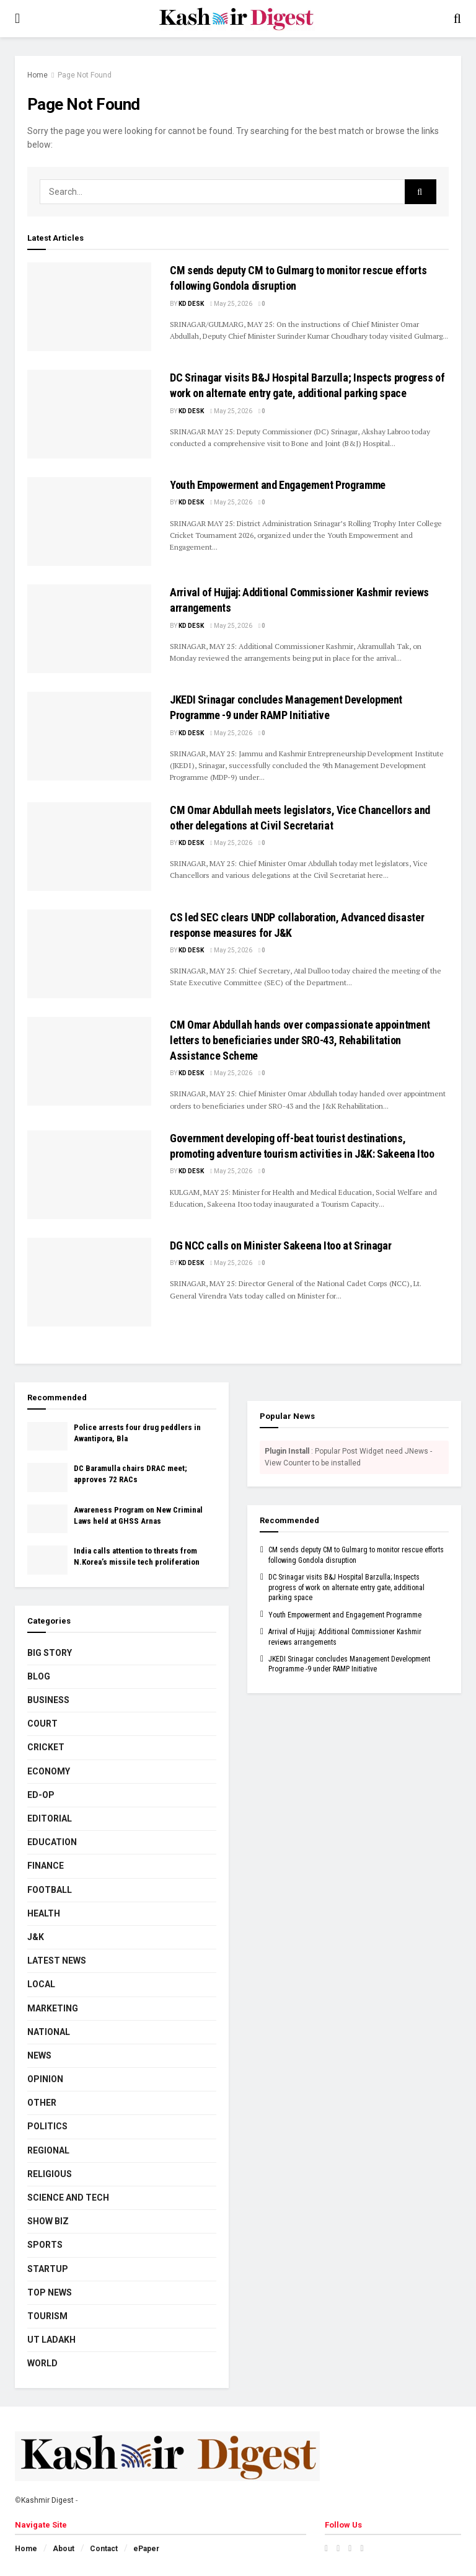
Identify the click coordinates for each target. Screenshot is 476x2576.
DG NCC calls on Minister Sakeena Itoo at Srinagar (280, 1245)
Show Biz (48, 2221)
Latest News (56, 1961)
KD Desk (191, 303)
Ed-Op (41, 1795)
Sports (45, 2245)
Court (42, 1724)
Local (41, 1984)
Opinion (45, 2079)
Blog (38, 1676)
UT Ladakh (51, 2340)
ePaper (146, 2548)
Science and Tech (68, 2198)
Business (48, 1700)
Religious (49, 2174)
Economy (48, 1771)
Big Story (49, 1653)
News (39, 2055)
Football (49, 1890)
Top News (49, 2292)
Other (41, 2103)
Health (43, 1913)
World (42, 2363)
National (48, 2032)
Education (52, 1842)
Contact (104, 2548)
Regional (48, 2150)
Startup (47, 2269)
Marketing (52, 2008)
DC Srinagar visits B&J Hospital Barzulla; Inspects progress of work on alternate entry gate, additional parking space (346, 1588)
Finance (45, 1866)
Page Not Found (85, 75)
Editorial (49, 1818)
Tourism (47, 2316)
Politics (47, 2126)
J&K (35, 1937)
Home (37, 75)
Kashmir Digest (47, 2500)
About (63, 2548)
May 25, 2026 (231, 303)
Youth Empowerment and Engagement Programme (278, 484)
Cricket (45, 1747)
